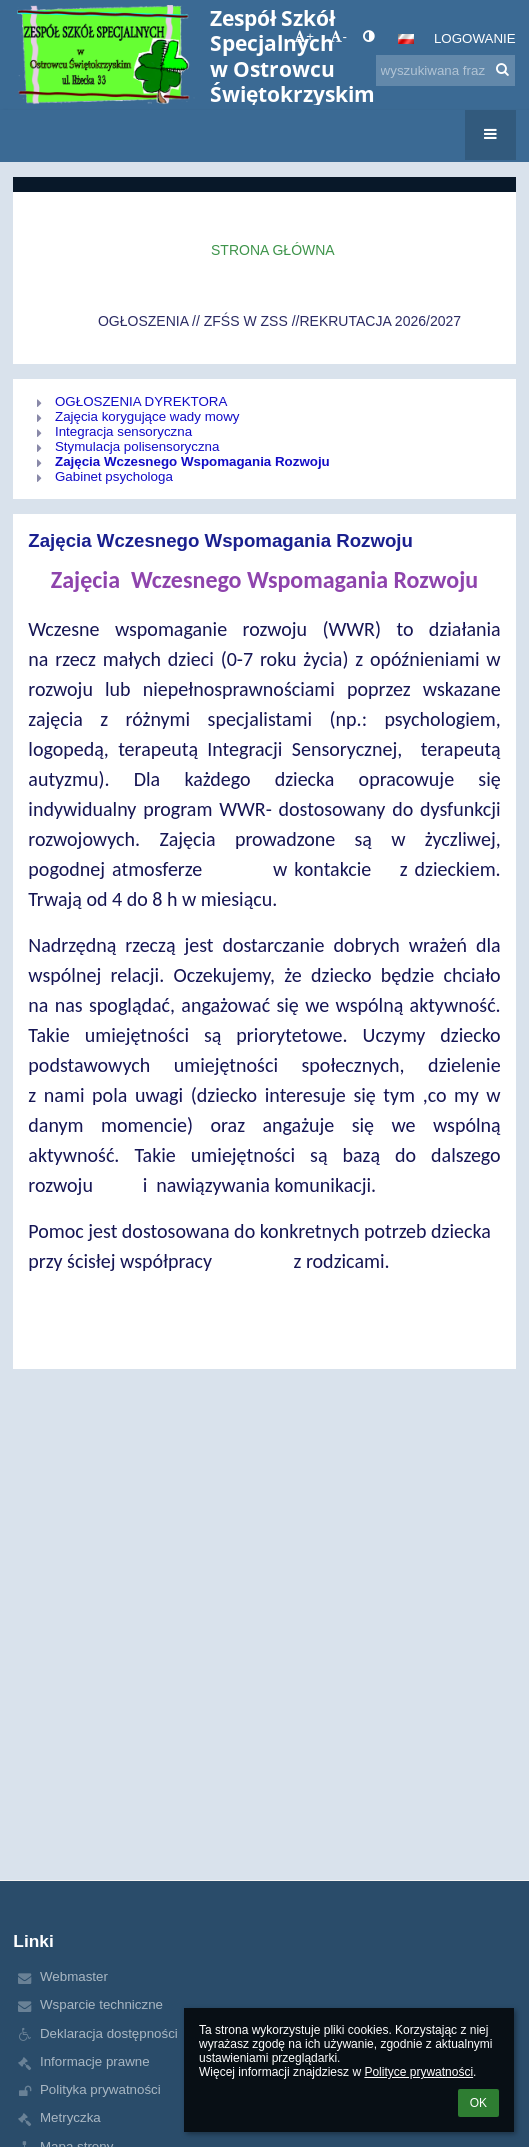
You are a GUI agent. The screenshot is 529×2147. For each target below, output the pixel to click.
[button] (406, 39)
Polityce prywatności (418, 2072)
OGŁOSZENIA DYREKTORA (141, 401)
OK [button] (478, 2103)
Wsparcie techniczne (101, 2004)
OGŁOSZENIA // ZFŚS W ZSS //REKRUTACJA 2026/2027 (279, 321)
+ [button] (304, 36)
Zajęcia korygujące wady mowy (147, 416)
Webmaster (74, 1976)
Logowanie (475, 38)
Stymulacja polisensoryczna (137, 446)
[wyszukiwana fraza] (445, 70)
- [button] (338, 36)
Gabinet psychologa (114, 476)
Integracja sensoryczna (123, 431)
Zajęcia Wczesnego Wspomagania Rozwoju (192, 461)
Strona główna (273, 250)
